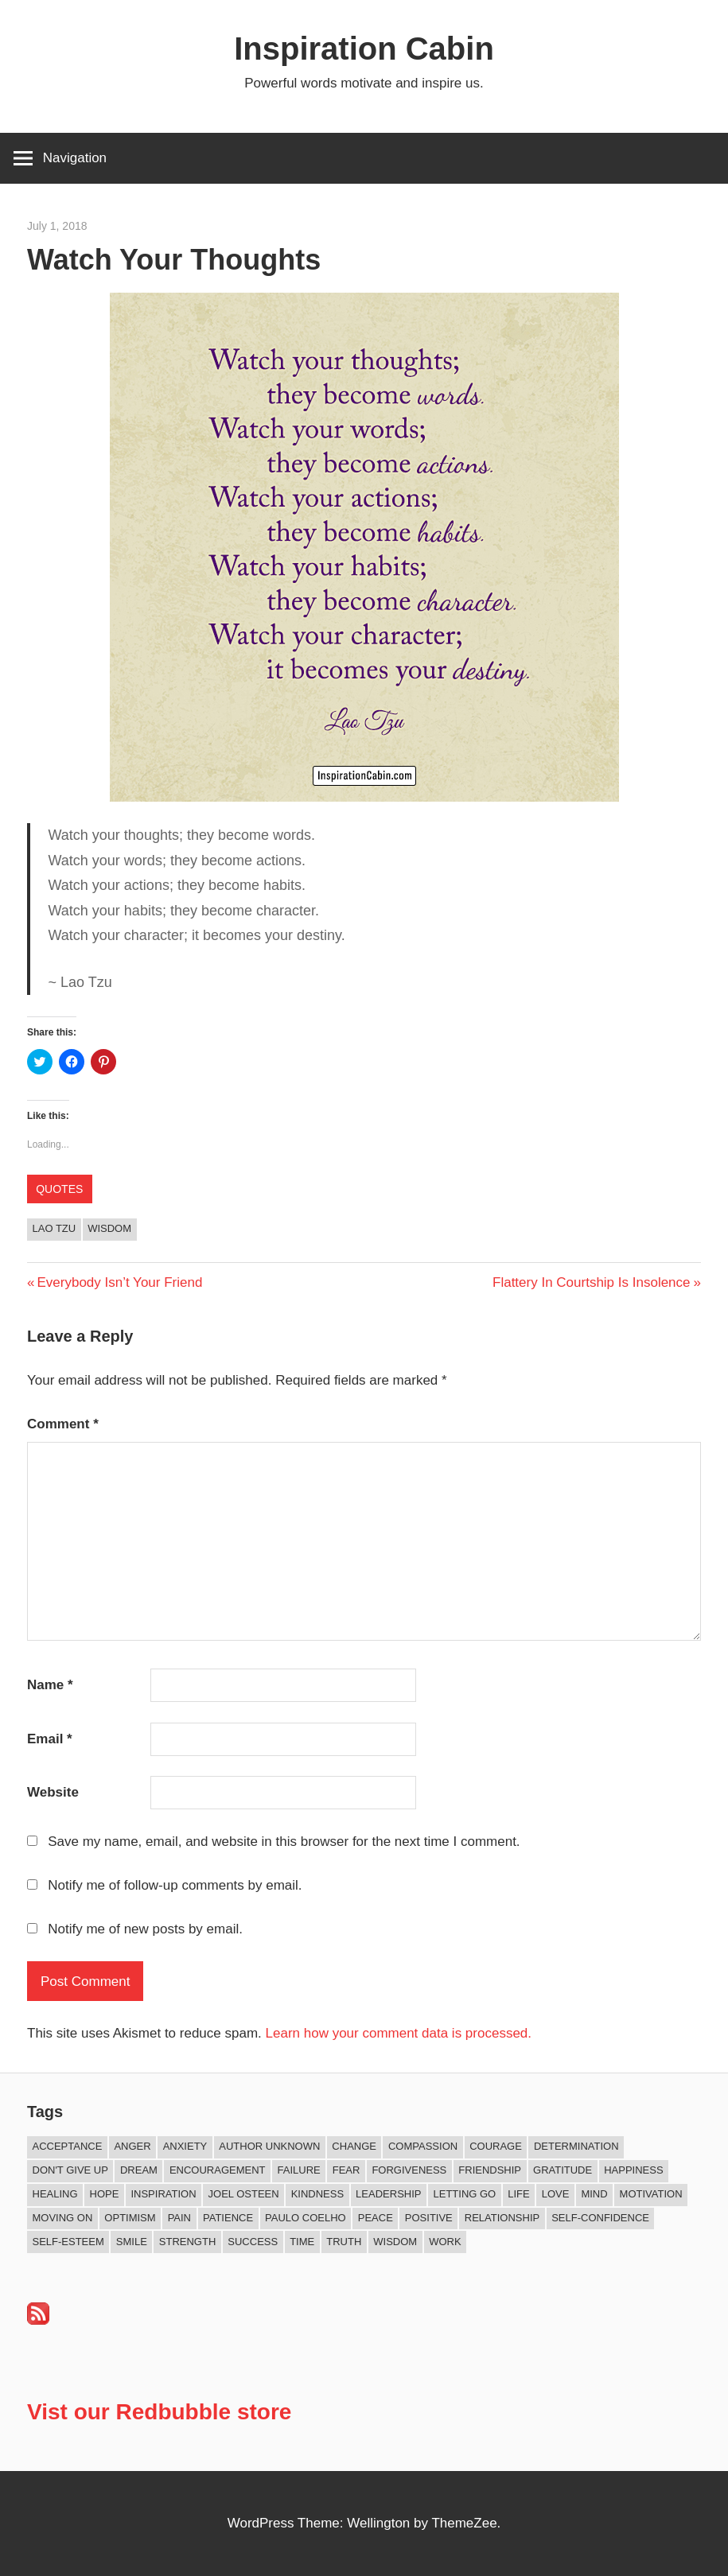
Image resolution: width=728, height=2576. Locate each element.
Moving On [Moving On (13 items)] (63, 2218)
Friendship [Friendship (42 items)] (489, 2170)
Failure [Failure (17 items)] (299, 2170)
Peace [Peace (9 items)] (375, 2218)
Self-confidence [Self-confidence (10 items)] (600, 2218)
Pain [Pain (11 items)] (179, 2218)
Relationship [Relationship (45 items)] (502, 2218)
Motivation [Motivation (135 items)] (651, 2194)
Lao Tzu (54, 1228)
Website (53, 1792)
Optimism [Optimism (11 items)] (129, 2218)
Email (49, 1738)
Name (50, 1684)
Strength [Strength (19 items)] (187, 2242)
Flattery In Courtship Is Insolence (591, 1282)
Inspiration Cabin (364, 48)
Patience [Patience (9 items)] (228, 2218)
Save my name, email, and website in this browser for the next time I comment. (284, 1841)
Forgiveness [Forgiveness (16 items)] (409, 2170)
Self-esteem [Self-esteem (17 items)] (68, 2242)
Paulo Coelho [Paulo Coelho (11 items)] (305, 2218)
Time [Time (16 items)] (302, 2242)
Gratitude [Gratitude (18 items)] (562, 2170)
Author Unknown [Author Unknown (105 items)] (269, 2146)
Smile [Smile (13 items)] (131, 2242)
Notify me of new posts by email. (145, 1929)
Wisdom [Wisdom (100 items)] (395, 2242)
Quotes (59, 1189)
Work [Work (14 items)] (445, 2242)
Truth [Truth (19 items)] (343, 2242)
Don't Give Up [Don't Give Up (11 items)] (70, 2170)
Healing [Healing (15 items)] (55, 2194)
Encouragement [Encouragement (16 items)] (217, 2170)
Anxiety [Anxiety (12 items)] (185, 2146)
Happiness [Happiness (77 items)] (633, 2170)
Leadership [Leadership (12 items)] (388, 2194)
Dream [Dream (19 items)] (139, 2170)
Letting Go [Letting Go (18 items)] (464, 2194)
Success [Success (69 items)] (253, 2242)
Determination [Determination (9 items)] (576, 2146)
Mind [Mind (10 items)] (594, 2194)
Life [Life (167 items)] (518, 2194)
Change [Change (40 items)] (354, 2146)
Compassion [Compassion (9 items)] (422, 2146)
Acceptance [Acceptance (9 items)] (68, 2146)
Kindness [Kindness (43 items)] (317, 2194)
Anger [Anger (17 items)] (132, 2146)
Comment (63, 1424)
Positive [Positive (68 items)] (429, 2218)
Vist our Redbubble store (159, 2411)
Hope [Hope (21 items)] (104, 2194)
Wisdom (109, 1228)
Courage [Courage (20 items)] (495, 2146)
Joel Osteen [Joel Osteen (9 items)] (243, 2194)
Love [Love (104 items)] (556, 2194)
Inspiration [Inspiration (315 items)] (163, 2194)
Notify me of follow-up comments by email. (175, 1885)
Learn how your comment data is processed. (399, 2033)
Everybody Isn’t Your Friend (119, 1282)
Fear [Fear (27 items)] (346, 2170)
